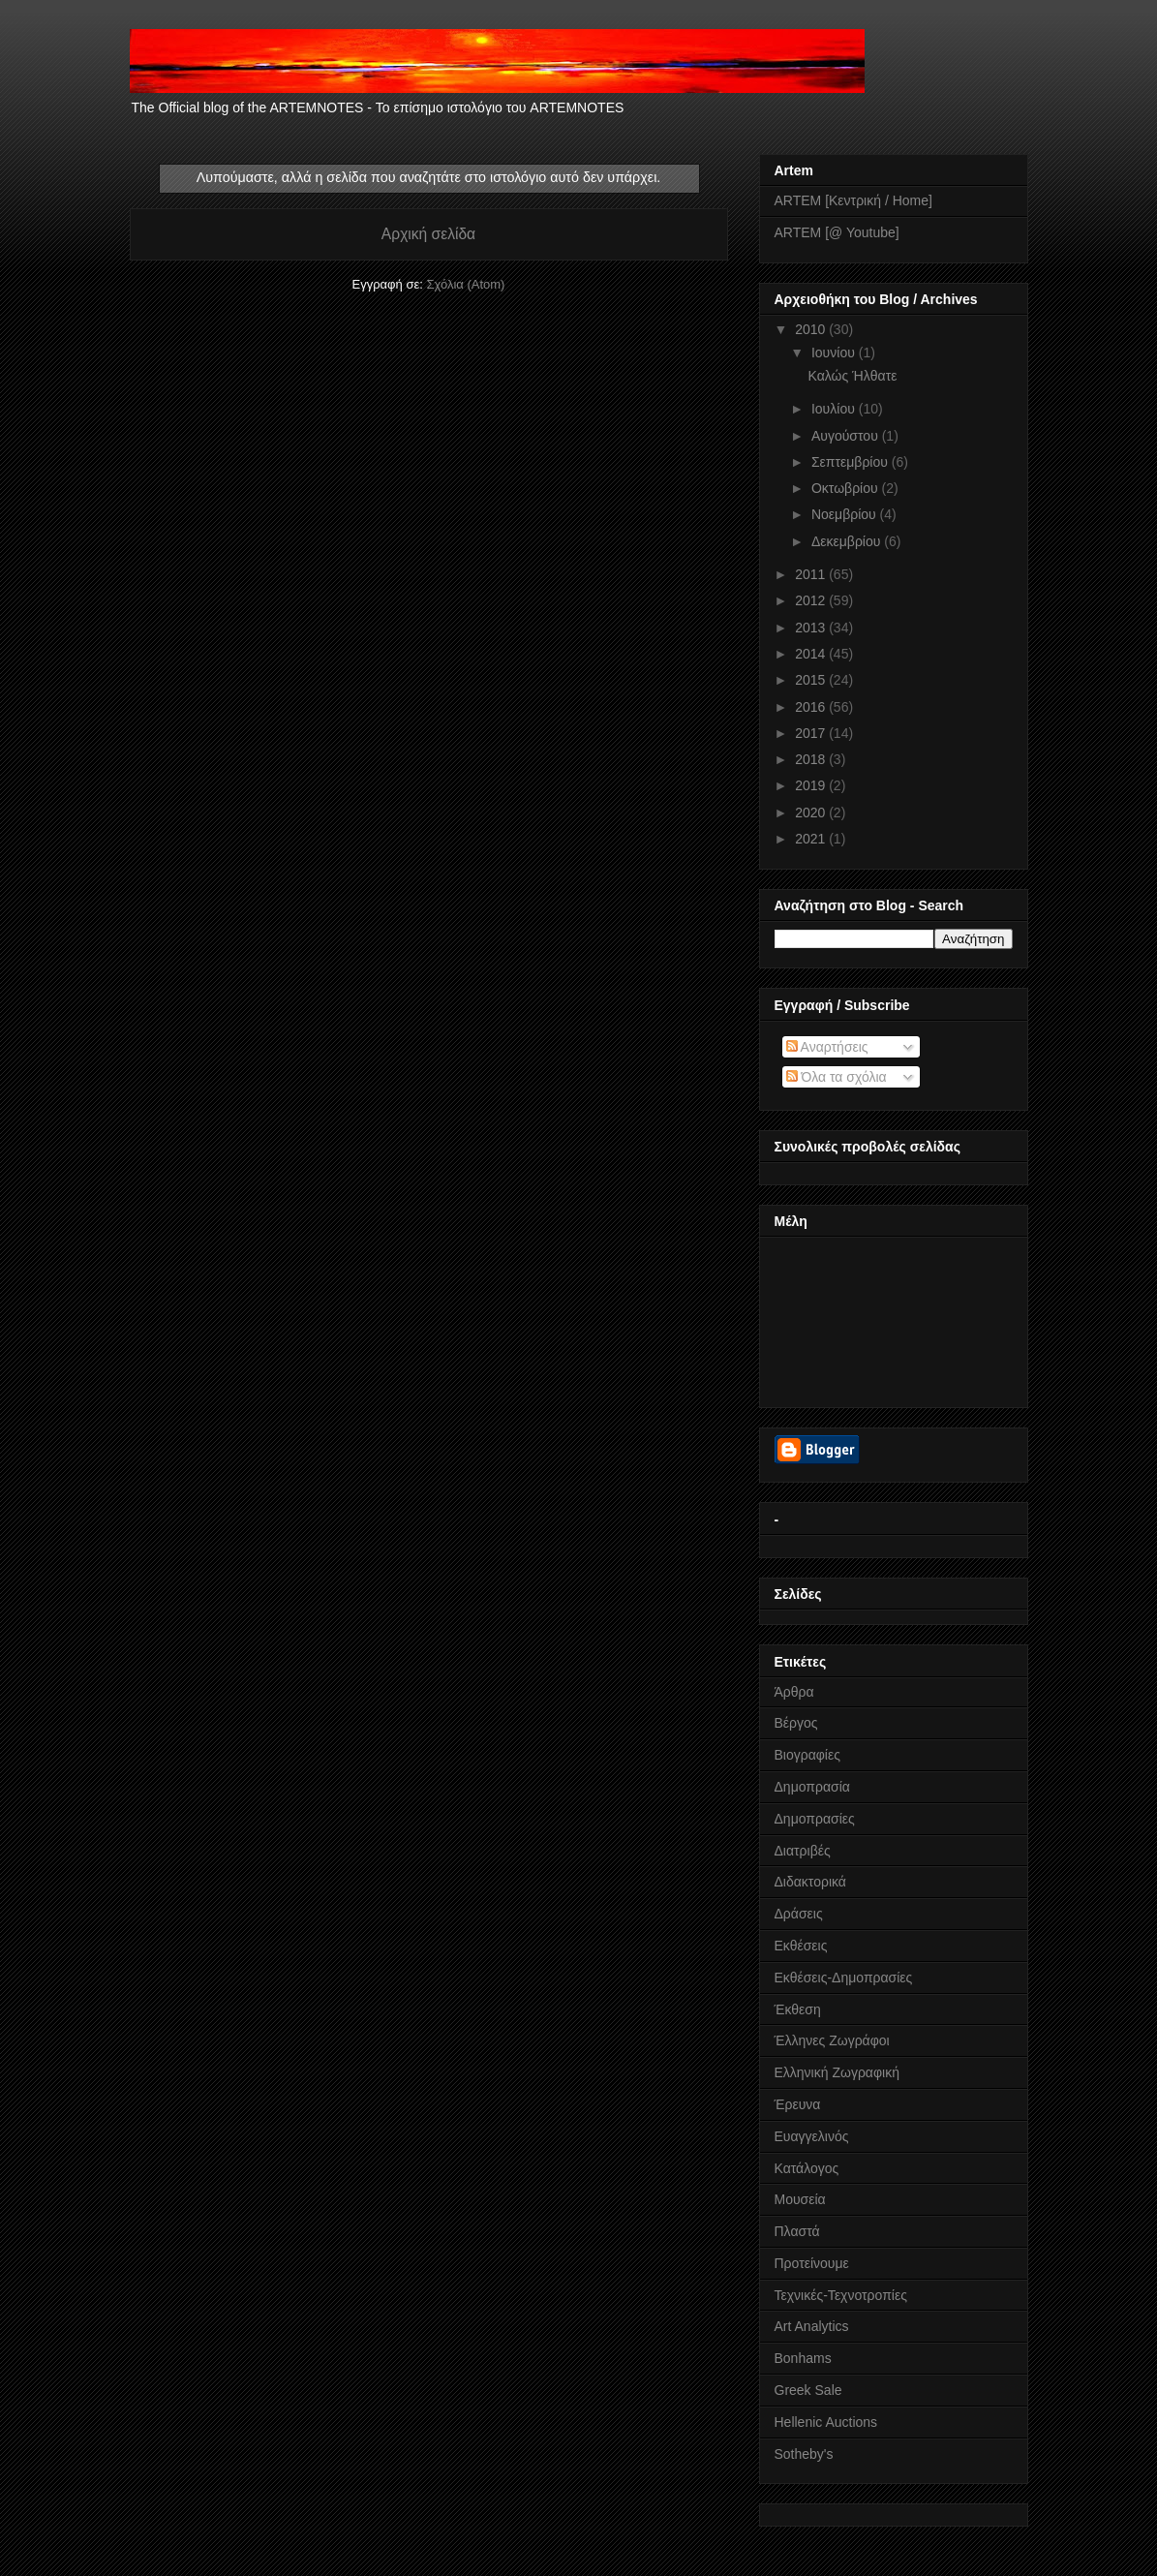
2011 (812, 574)
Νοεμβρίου (845, 514)
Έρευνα (798, 2104)
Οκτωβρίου (846, 488)
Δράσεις (799, 1913)
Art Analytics (812, 2326)
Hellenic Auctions (826, 2422)
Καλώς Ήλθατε (852, 375)
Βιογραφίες (807, 1755)
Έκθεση (798, 2009)
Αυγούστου (846, 436)
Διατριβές (803, 1850)
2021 (812, 838)
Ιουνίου (835, 352)
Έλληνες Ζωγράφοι (832, 2040)
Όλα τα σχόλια (836, 1077)
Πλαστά (797, 2231)
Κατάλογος (807, 2168)
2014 (812, 653)
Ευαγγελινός (812, 2136)
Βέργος (796, 1723)
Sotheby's (804, 2454)
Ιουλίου (835, 408)
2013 (812, 627)
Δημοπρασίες (815, 1818)
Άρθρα (794, 1692)
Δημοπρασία (812, 1786)
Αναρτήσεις (827, 1047)
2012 (812, 600)
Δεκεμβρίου (847, 541)
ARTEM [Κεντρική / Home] (853, 200)
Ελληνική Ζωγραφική (837, 2072)
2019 (812, 785)
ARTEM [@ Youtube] (837, 232)
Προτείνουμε (812, 2263)
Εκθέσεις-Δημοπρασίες (844, 1977)
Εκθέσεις (801, 1945)
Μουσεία (800, 2199)
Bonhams (803, 2358)
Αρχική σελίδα (428, 234)
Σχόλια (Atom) (465, 284)
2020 (812, 812)
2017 (812, 733)
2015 (812, 680)
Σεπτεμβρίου (851, 462)
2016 (812, 707)
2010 (812, 329)
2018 (812, 759)
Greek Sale (808, 2390)
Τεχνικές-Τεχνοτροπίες (841, 2295)
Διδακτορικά (810, 1881)
